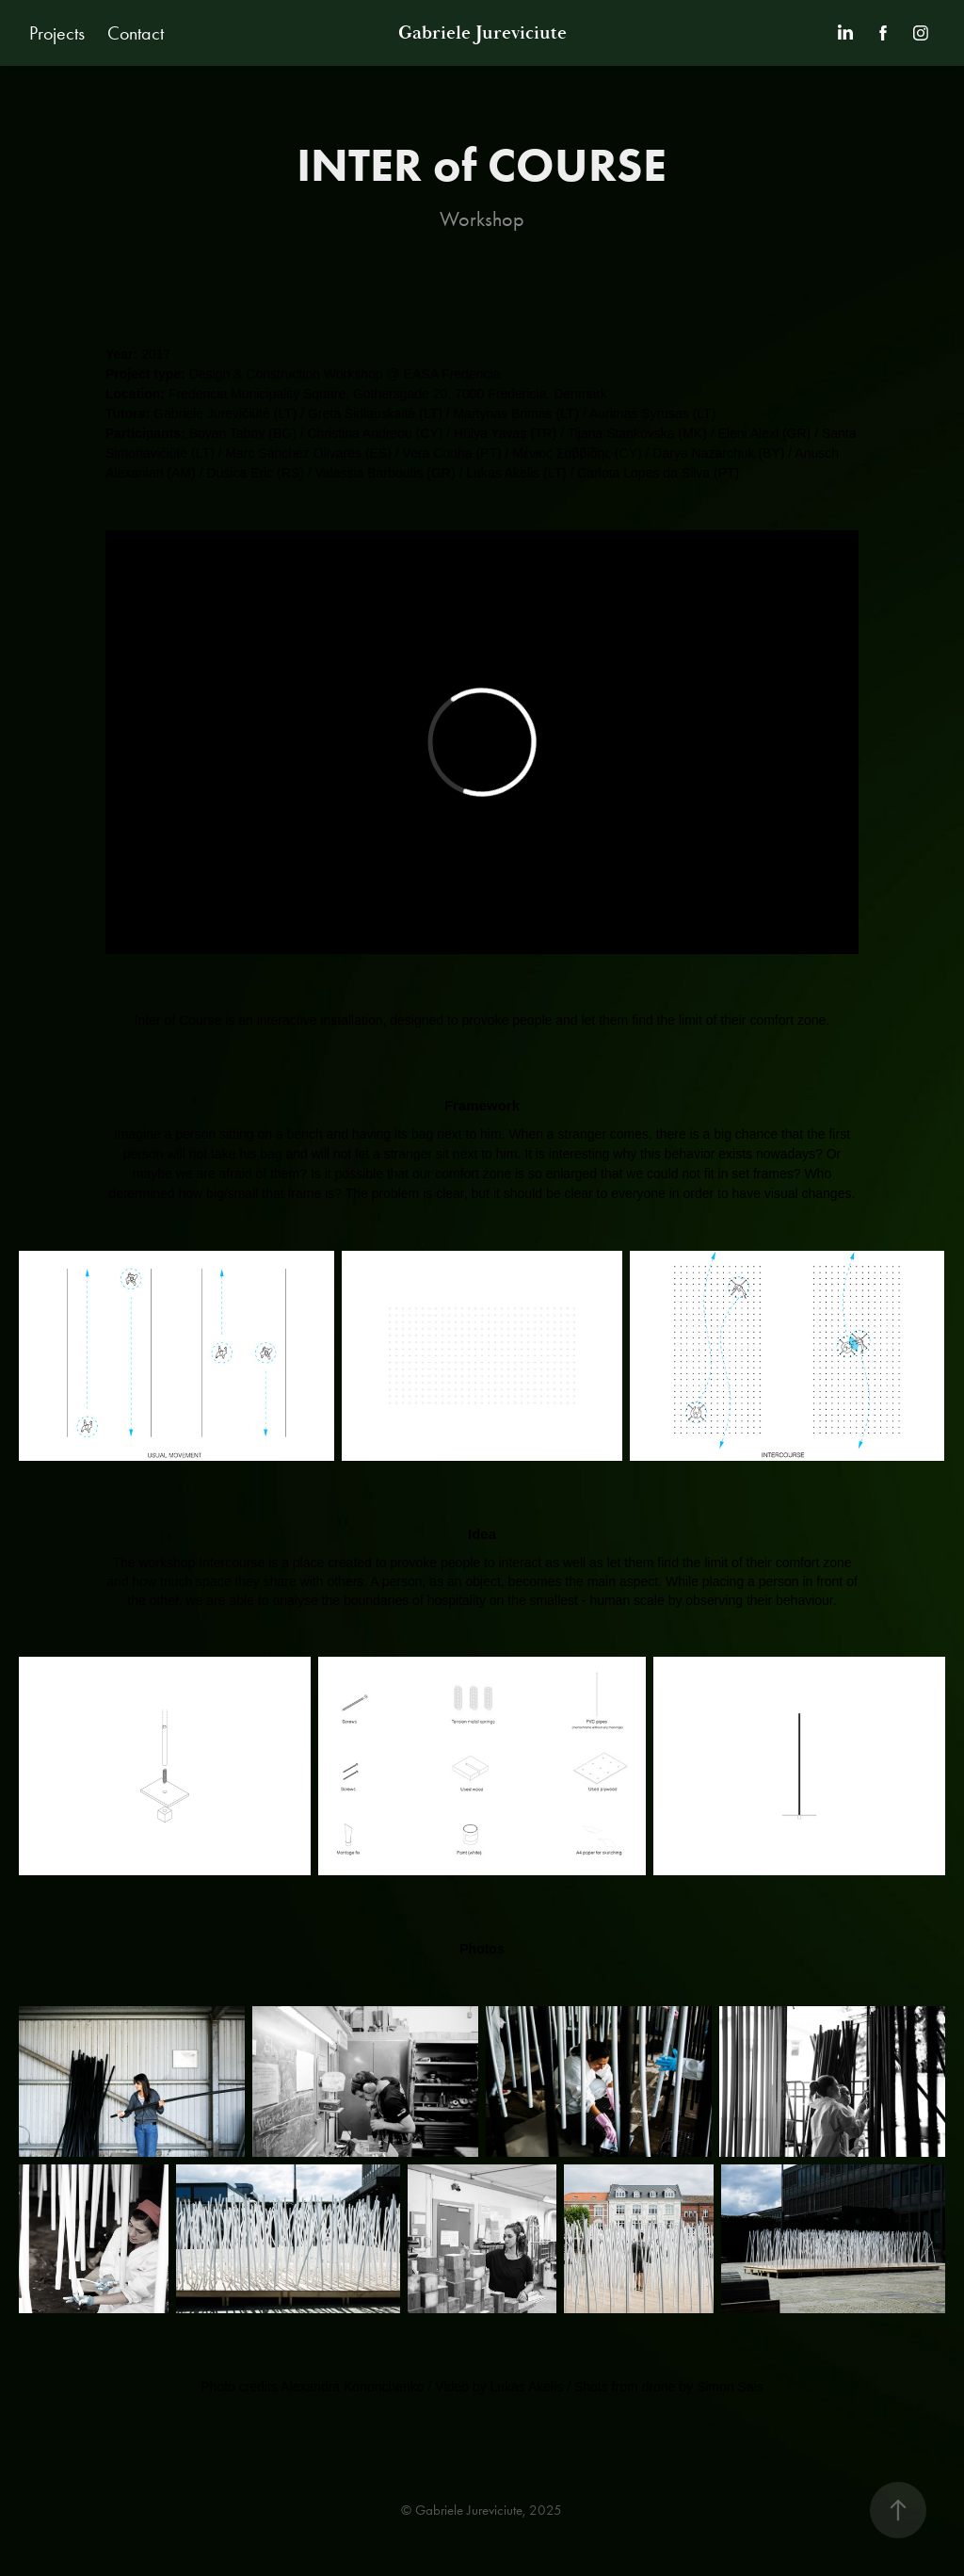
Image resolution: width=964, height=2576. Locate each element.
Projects (57, 33)
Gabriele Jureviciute (482, 33)
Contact (135, 33)
